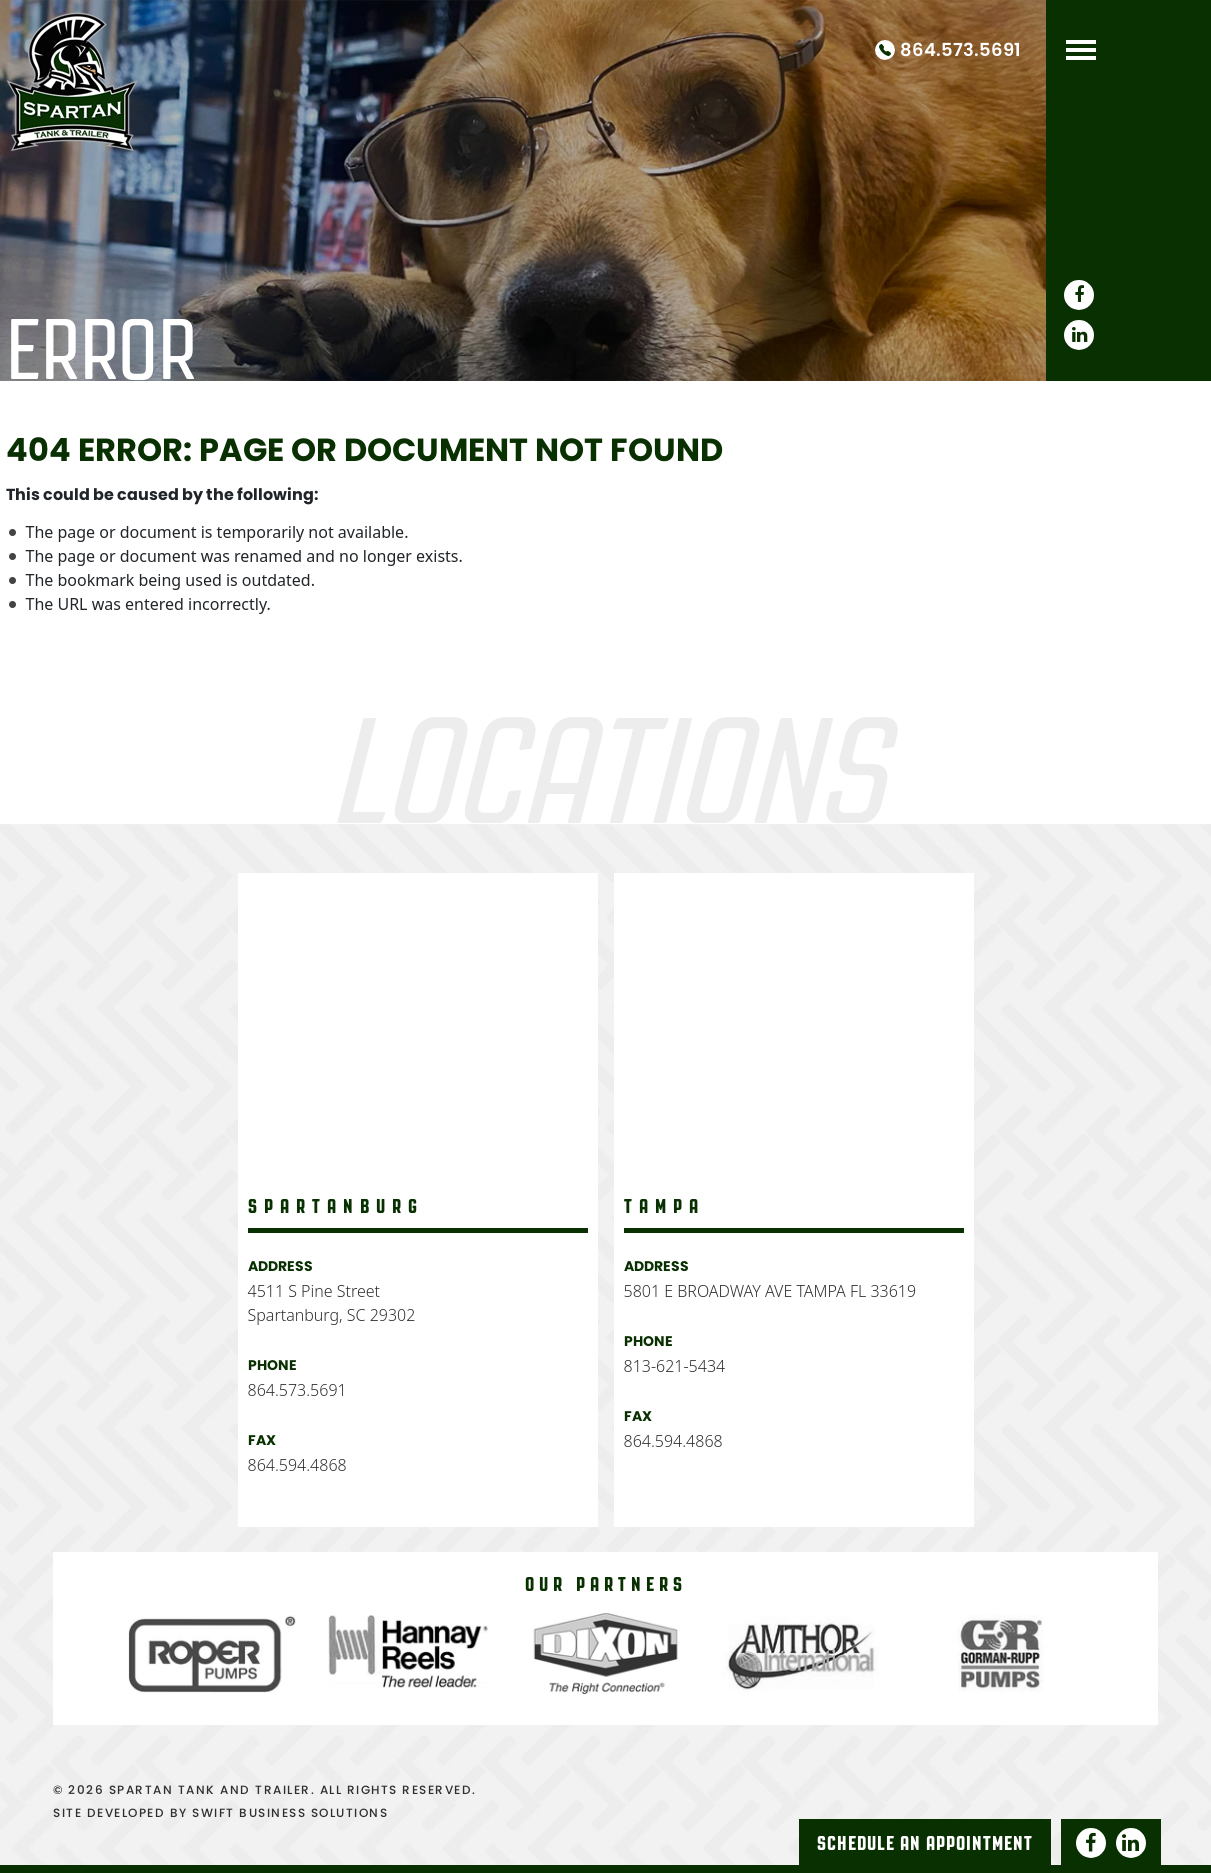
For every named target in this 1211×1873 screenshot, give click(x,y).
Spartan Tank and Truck (72, 78)
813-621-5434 (675, 1366)
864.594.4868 (297, 1465)
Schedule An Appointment (925, 1843)
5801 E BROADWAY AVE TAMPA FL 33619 (770, 1291)
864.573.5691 (960, 50)
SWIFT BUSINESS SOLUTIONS (290, 1812)
